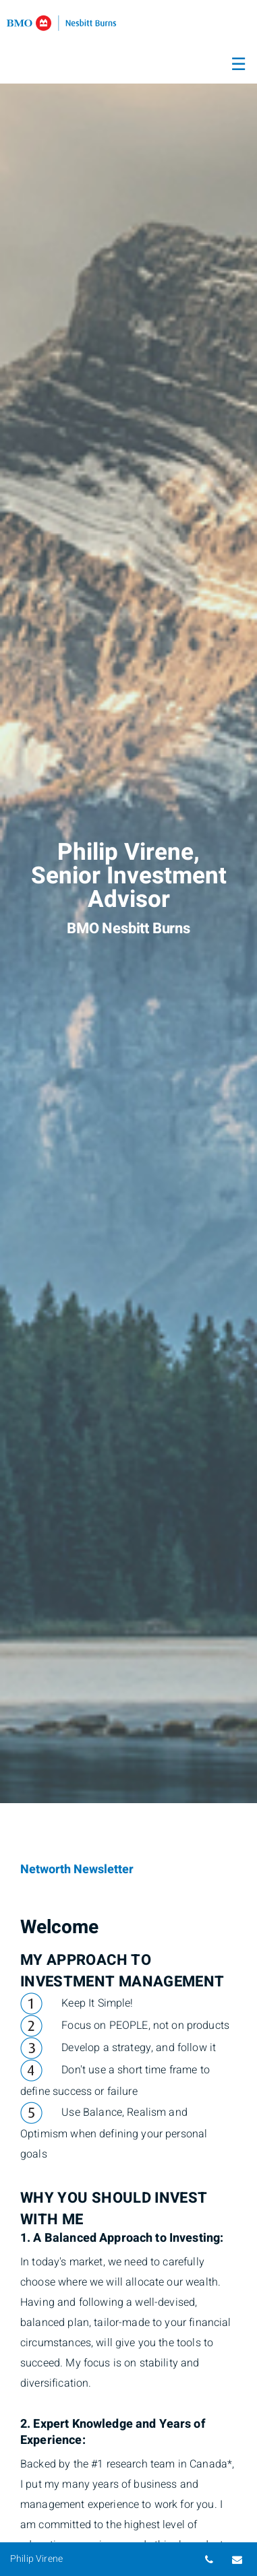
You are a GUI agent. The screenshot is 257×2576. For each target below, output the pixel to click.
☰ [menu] (238, 64)
